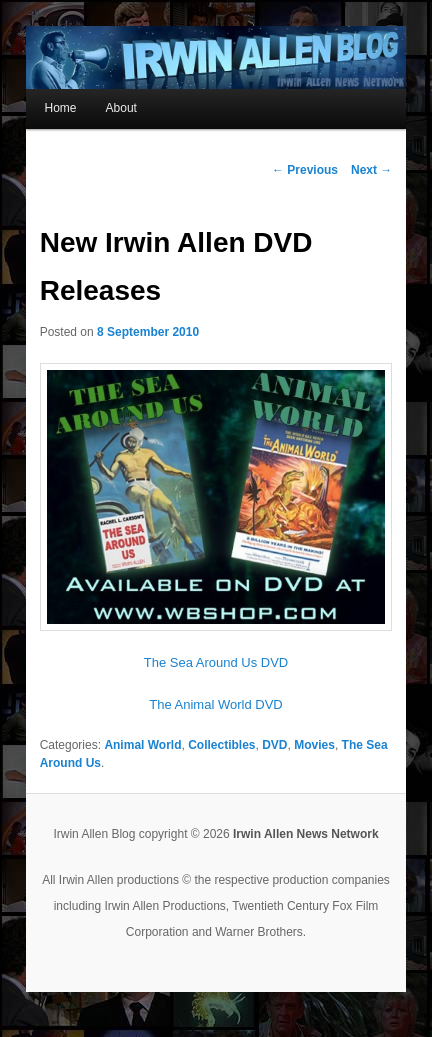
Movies (314, 745)
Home (60, 108)
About (121, 108)
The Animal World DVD (215, 704)
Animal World (142, 745)
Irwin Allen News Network (306, 834)
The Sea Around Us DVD (216, 662)
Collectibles (221, 745)
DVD (274, 745)
